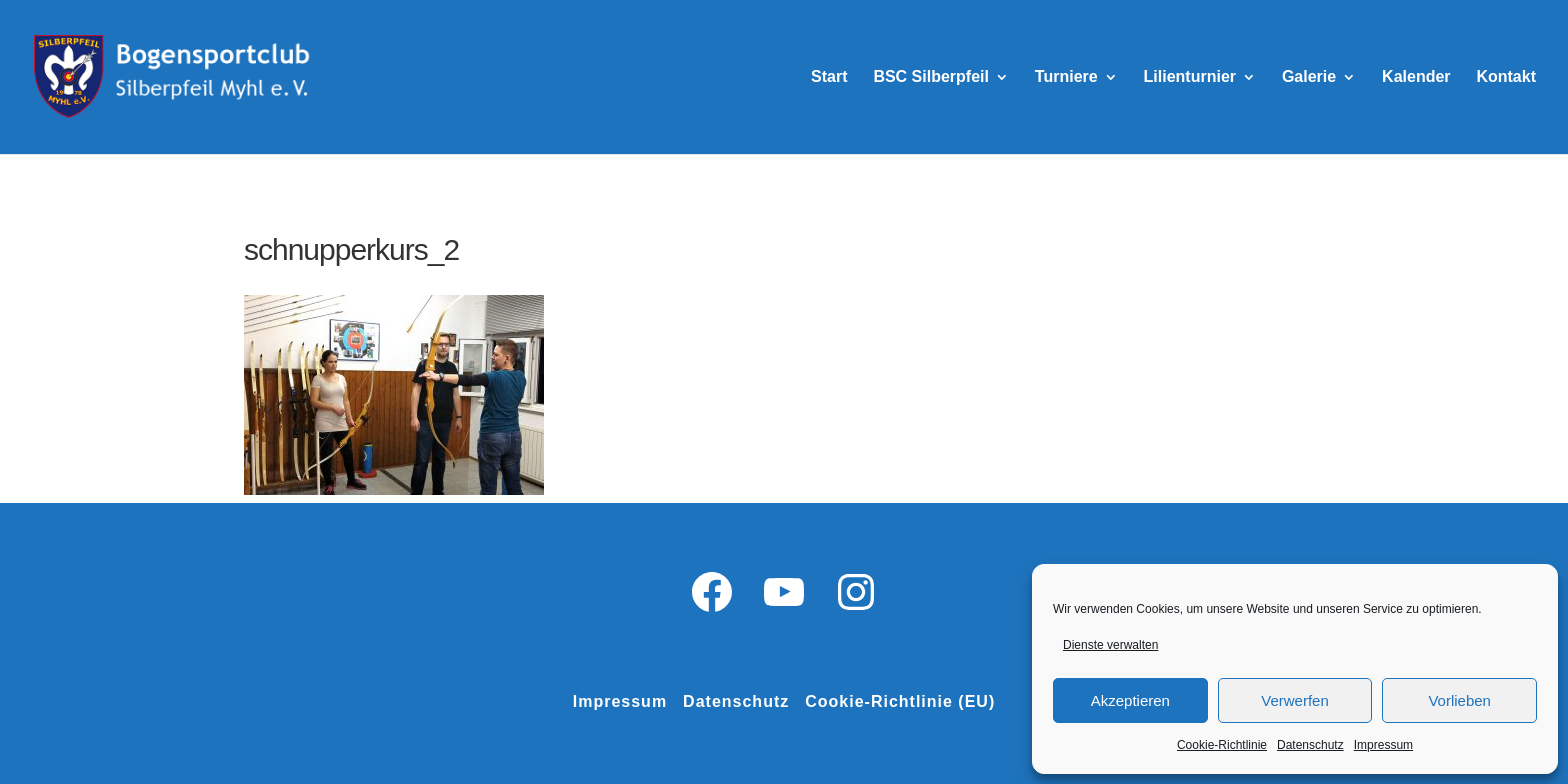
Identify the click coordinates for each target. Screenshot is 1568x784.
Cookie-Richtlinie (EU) (900, 701)
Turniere (1066, 77)
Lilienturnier (1190, 77)
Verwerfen (1295, 700)
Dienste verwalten (1110, 645)
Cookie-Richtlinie (1222, 745)
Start (829, 77)
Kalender (1416, 77)
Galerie (1309, 77)
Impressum (1383, 745)
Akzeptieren (1130, 700)
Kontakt (1506, 77)
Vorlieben (1459, 700)
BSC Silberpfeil (931, 77)
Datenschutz (1310, 745)
